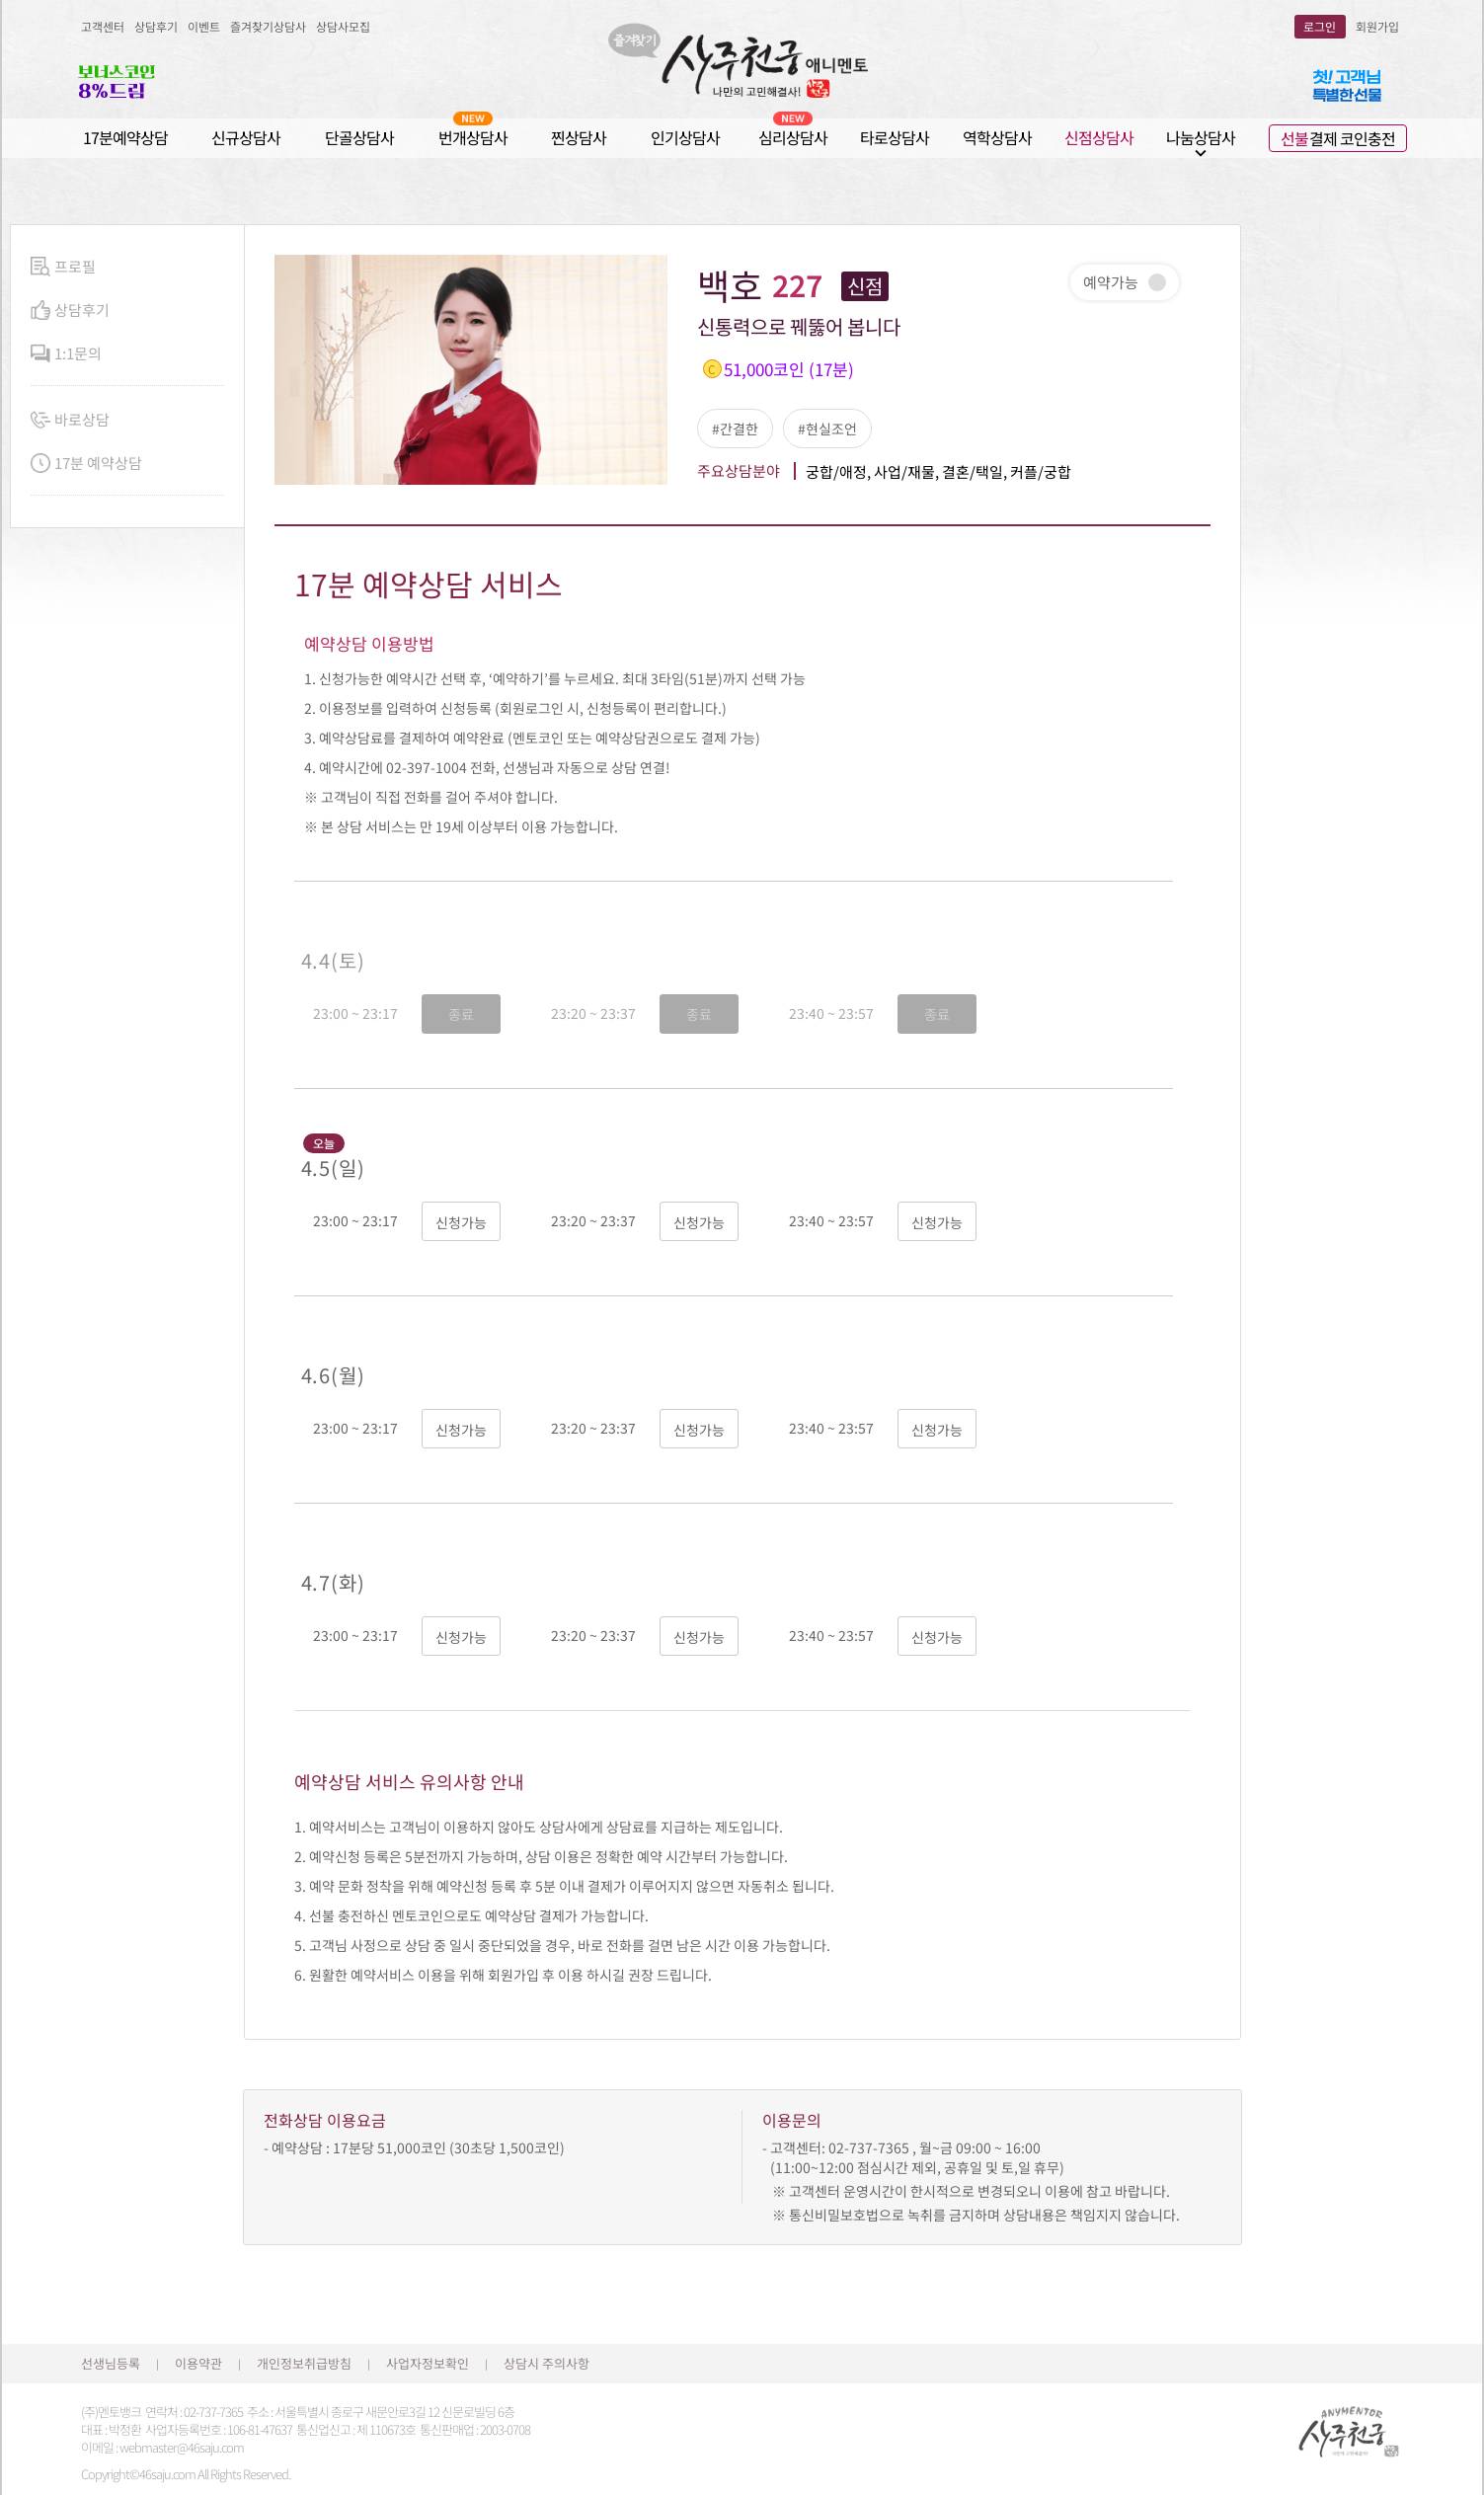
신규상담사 (245, 137)
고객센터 (102, 26)
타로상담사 (894, 137)
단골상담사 (359, 137)
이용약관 (198, 2363)
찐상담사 (578, 137)
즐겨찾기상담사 (268, 26)
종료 (461, 1014)
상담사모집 (343, 26)
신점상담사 (1098, 137)
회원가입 (1377, 26)
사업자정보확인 (427, 2363)
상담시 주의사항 (546, 2363)
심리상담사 (792, 136)
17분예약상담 (125, 137)
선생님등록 (110, 2363)
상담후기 (156, 26)
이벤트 (204, 26)
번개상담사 (473, 136)
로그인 (1319, 26)
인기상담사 (685, 137)
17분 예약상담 (86, 463)
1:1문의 (66, 354)
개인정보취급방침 (304, 2363)
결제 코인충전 (1338, 138)
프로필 (63, 267)
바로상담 (70, 420)
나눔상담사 (1200, 137)
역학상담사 (997, 137)
